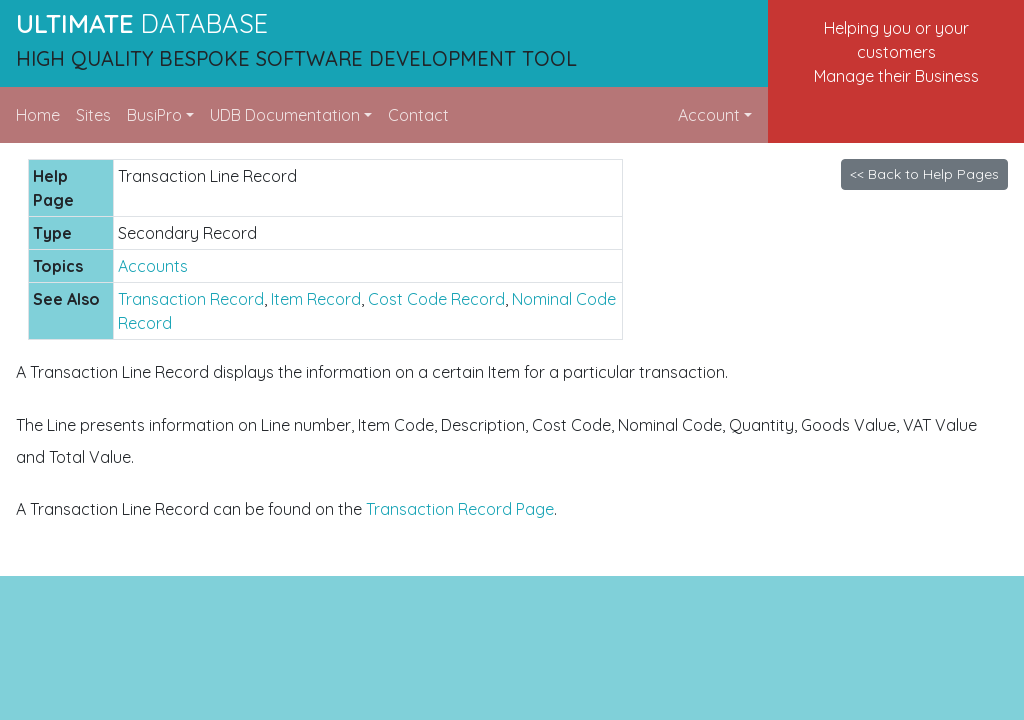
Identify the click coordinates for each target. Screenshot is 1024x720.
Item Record (316, 299)
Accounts (153, 266)
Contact (418, 115)
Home (38, 115)
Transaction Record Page (460, 509)
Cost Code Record (436, 299)
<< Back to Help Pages (924, 174)
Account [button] (709, 115)
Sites (93, 115)
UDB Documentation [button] (285, 115)
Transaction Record (191, 299)
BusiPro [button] (154, 115)
